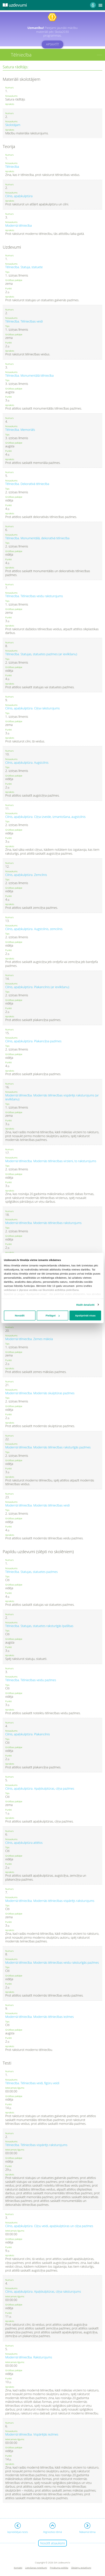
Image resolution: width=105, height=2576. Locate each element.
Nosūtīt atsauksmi (52, 2543)
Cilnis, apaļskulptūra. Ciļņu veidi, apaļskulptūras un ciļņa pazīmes (49, 2226)
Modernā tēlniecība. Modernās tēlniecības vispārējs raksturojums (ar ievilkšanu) (52, 1097)
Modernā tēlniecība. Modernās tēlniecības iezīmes (39, 2017)
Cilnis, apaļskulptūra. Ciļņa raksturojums (32, 708)
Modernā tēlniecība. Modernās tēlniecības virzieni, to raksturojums (50, 1161)
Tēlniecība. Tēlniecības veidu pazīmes (30, 1680)
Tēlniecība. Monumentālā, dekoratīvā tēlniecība (37, 538)
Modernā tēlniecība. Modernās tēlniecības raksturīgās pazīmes (48, 1447)
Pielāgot (53, 1315)
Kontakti (18, 2567)
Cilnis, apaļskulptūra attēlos (24, 1843)
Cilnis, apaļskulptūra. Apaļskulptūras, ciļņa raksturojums (43, 2291)
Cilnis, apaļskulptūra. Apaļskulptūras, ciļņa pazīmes (39, 1788)
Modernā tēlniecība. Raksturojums (28, 2357)
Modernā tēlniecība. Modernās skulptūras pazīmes (39, 1393)
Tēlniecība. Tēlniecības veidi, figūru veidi (32, 2083)
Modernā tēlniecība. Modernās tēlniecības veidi (37, 1505)
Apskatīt (52, 44)
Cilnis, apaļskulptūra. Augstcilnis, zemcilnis (34, 929)
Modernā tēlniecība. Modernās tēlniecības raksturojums (43, 1223)
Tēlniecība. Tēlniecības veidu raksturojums (34, 596)
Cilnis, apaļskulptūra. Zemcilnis (26, 875)
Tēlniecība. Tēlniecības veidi (24, 321)
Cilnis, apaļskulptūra (18, 196)
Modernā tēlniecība (18, 225)
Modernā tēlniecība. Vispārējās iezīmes (31, 2434)
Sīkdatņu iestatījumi (81, 2567)
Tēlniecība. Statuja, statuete (24, 267)
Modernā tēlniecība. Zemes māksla (29, 1339)
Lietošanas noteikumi (36, 2567)
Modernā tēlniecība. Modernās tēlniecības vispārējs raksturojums (49, 1901)
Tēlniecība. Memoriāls (20, 430)
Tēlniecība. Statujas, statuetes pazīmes (31, 1572)
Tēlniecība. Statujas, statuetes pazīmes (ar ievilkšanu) (41, 654)
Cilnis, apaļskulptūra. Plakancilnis (27, 1734)
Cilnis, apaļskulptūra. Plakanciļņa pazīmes (33, 1041)
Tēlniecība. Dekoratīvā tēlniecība (27, 484)
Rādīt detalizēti (85, 1304)
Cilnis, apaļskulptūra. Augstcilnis (26, 762)
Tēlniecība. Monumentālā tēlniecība (29, 375)
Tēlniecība (12, 166)
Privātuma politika (59, 2567)
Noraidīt (19, 1315)
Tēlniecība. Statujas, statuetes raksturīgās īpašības (39, 1626)
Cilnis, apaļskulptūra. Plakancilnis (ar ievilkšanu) (37, 987)
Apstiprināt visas (85, 1315)
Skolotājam (12, 125)
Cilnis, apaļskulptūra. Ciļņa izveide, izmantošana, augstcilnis (45, 817)
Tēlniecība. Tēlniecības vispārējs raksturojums (36, 2145)
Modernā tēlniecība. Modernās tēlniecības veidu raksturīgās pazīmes (52, 1962)
